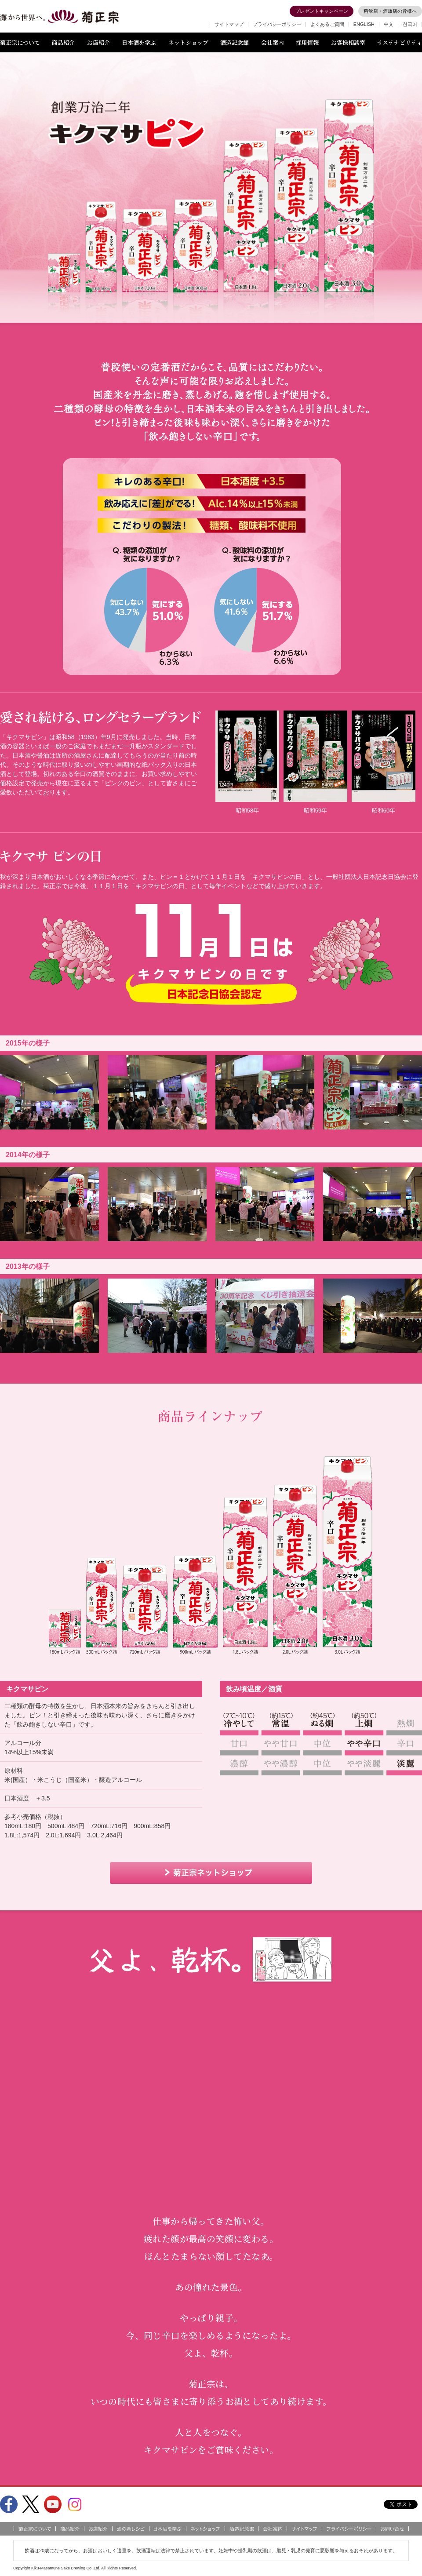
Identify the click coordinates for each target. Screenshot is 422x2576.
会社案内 (272, 42)
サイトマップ (229, 24)
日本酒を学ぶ (139, 42)
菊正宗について (20, 42)
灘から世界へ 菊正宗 (59, 17)
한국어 (410, 24)
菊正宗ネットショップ (211, 1873)
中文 (388, 24)
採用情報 (307, 42)
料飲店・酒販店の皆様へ (390, 11)
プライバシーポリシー (277, 24)
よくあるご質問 (327, 24)
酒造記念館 (234, 42)
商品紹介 (63, 42)
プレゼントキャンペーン (321, 11)
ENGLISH (364, 24)
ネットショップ (188, 42)
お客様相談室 (348, 42)
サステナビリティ (399, 42)
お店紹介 (98, 42)
